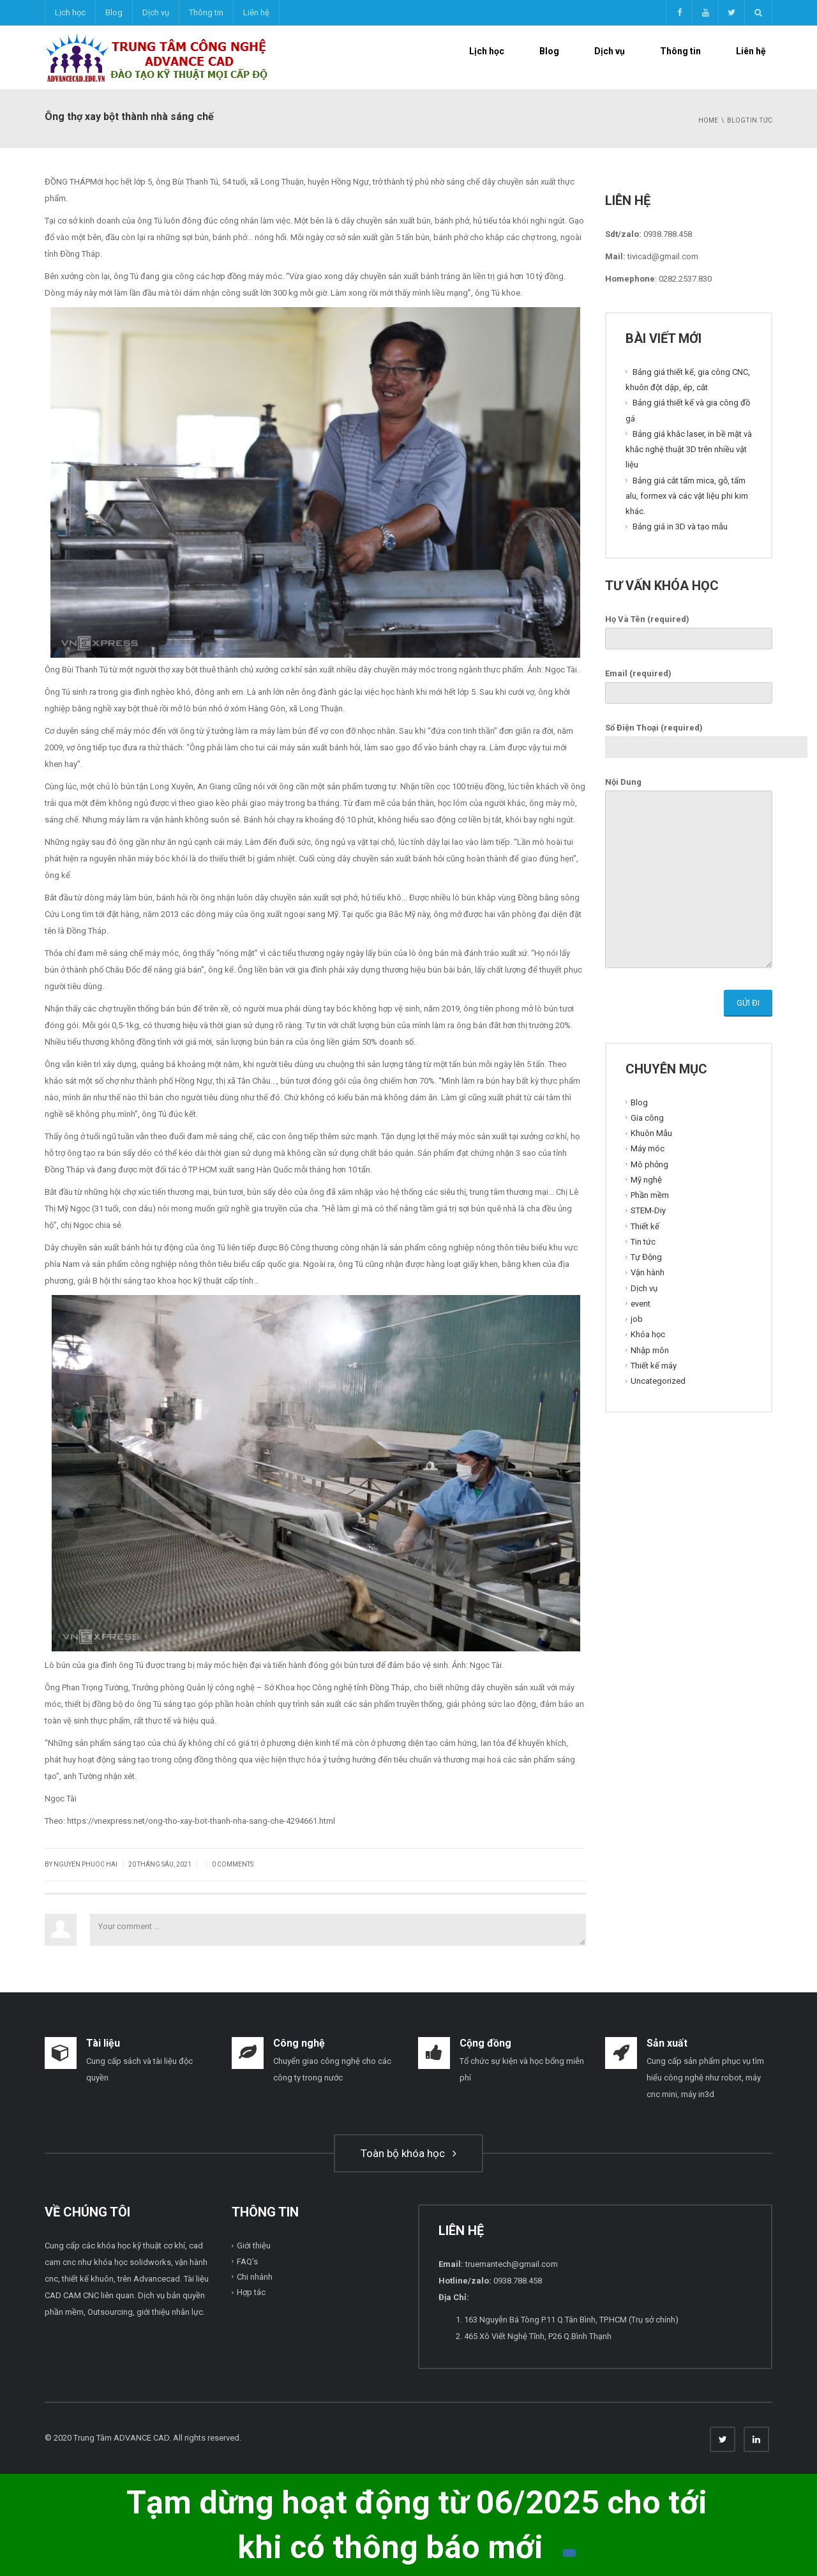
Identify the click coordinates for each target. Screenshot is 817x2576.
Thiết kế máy (654, 1365)
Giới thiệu (254, 2245)
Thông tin (206, 12)
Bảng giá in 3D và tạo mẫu (680, 526)
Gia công (647, 1118)
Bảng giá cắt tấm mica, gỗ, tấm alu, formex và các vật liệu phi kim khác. (687, 495)
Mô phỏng (649, 1164)
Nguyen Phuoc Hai (85, 1864)
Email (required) (689, 683)
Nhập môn (650, 1349)
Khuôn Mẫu (651, 1133)
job (637, 1319)
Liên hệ (256, 12)
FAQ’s (247, 2261)
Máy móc (647, 1148)
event (640, 1303)
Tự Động (646, 1257)
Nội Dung (689, 873)
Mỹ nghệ (646, 1180)
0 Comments (232, 1864)
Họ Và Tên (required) (689, 629)
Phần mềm (650, 1195)
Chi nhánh (255, 2277)
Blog (114, 12)
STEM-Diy (648, 1210)
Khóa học (648, 1334)
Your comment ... (338, 1930)
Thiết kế (645, 1226)
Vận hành (647, 1272)
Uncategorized (658, 1381)
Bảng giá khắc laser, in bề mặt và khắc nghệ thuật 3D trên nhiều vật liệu (689, 449)
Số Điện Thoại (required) (706, 737)
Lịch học (70, 12)
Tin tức (643, 1241)
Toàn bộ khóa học (408, 2153)
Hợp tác (251, 2292)
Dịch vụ (155, 12)
